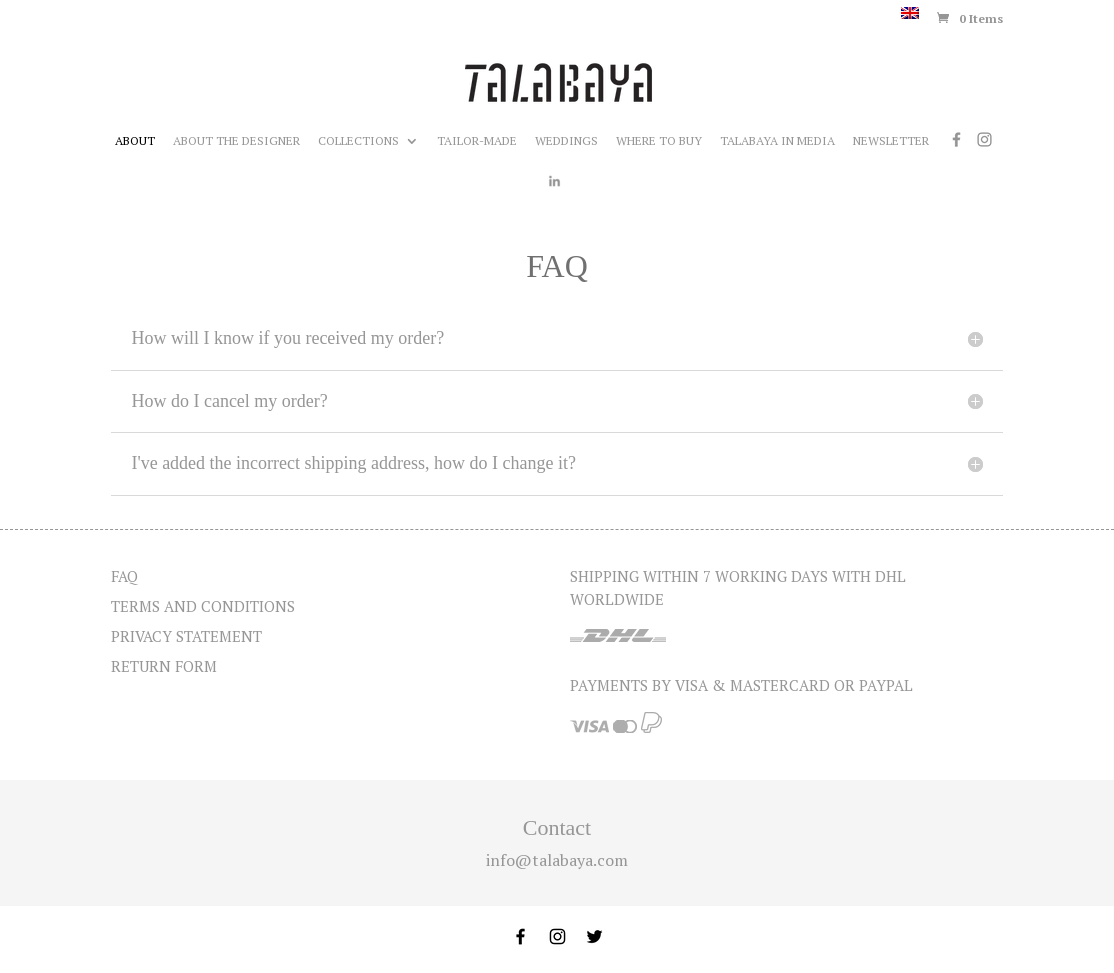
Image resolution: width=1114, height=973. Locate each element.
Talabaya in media (777, 141)
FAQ (124, 576)
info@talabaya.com (557, 860)
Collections (358, 141)
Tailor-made (477, 141)
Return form (164, 666)
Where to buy (659, 141)
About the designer (236, 141)
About (135, 141)
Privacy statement (186, 636)
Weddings (566, 141)
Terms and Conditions (203, 606)
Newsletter (891, 141)
